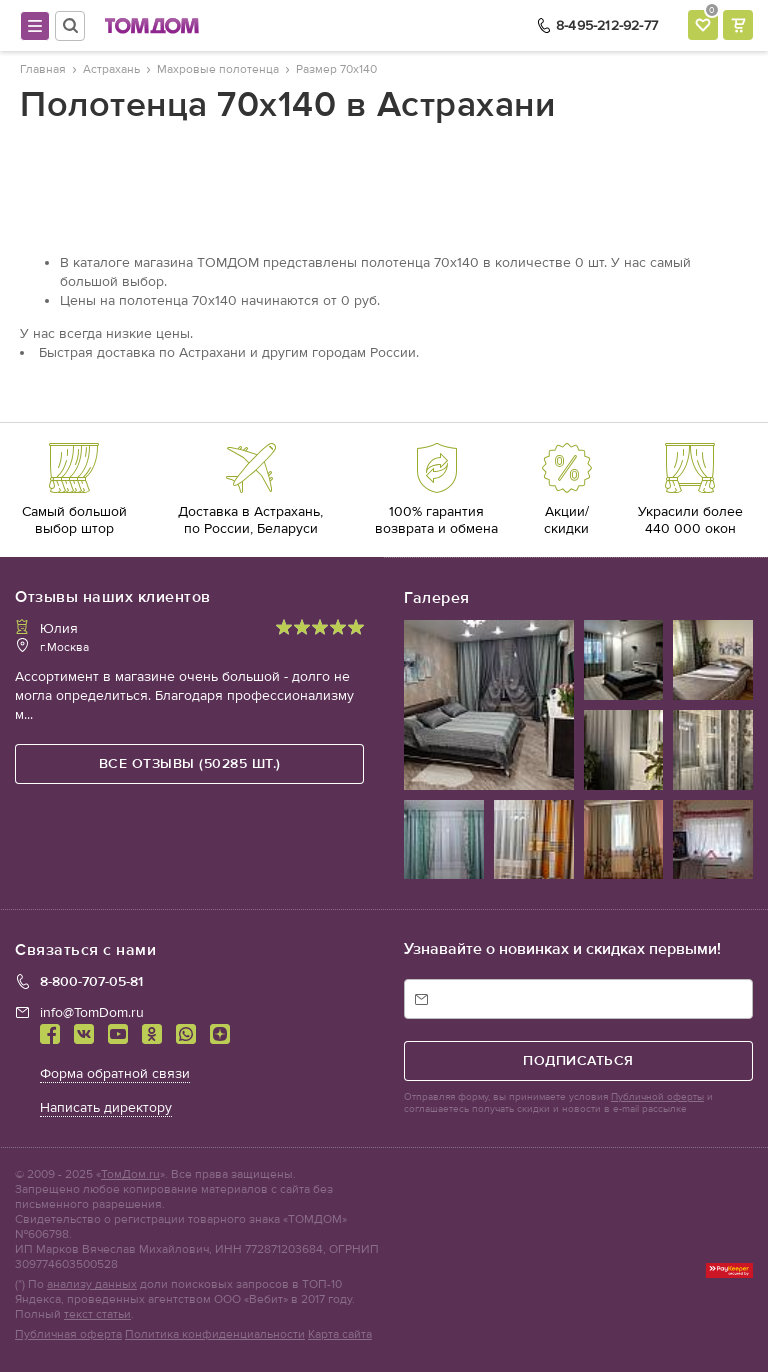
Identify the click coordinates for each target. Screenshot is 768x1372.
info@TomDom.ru (92, 1012)
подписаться (578, 1060)
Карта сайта (340, 1334)
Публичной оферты (657, 1097)
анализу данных (92, 1284)
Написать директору (106, 1107)
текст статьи (97, 1314)
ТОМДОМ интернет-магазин (152, 26)
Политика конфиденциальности (215, 1334)
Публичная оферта (68, 1334)
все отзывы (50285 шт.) (190, 763)
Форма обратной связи (115, 1073)
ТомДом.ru (130, 1174)
